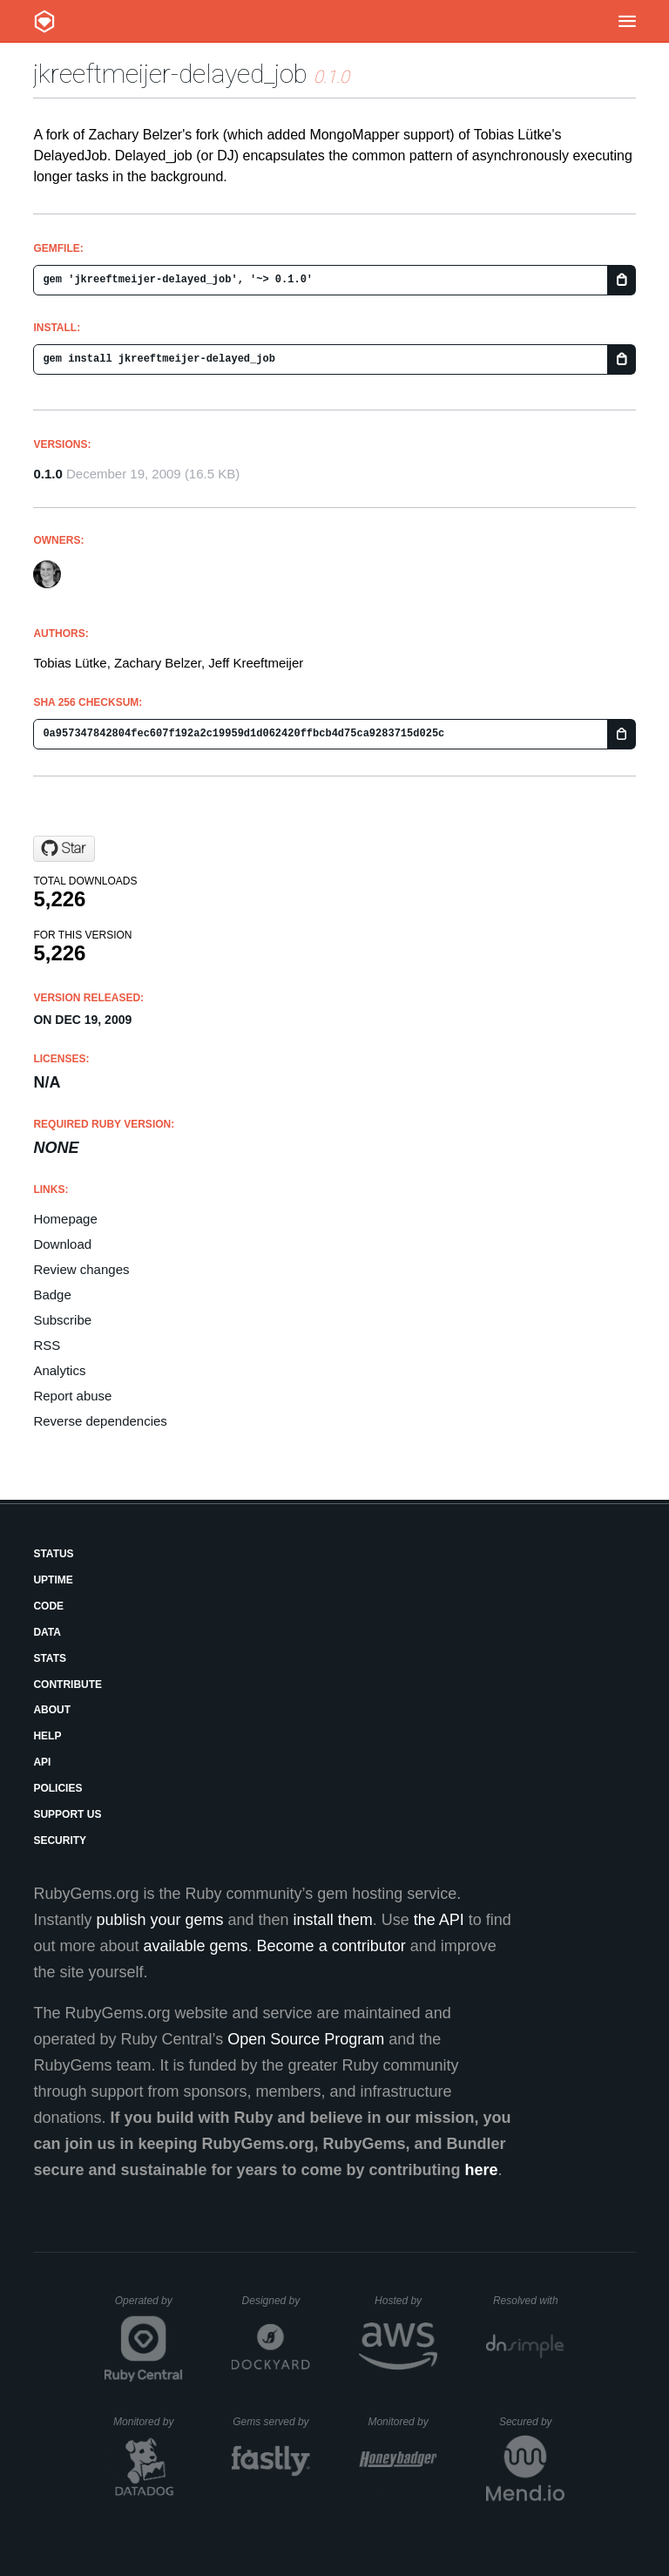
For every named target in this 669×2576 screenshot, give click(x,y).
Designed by (276, 2301)
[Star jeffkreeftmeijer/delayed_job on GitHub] (64, 849)
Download (62, 1244)
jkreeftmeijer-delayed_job (170, 73)
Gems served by (271, 2422)
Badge (52, 1294)
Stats (49, 1658)
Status (53, 1554)
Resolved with (528, 2301)
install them (333, 1920)
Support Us (67, 1814)
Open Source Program (305, 2039)
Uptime (52, 1580)
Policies (57, 1788)
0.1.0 (47, 473)
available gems (196, 1946)
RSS (46, 1345)
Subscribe (62, 1319)
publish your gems (159, 1920)
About (52, 1710)
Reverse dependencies (99, 1420)
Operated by (149, 2307)
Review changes (81, 1269)
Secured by (531, 2422)
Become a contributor (331, 1946)
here (481, 2170)
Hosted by (406, 2301)
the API (439, 1920)
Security (59, 1840)
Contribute (67, 1684)
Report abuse (72, 1395)
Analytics (59, 1370)
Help (47, 1736)
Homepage (65, 1218)
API (42, 1762)
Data (47, 1632)
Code (48, 1606)
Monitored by (148, 2422)
